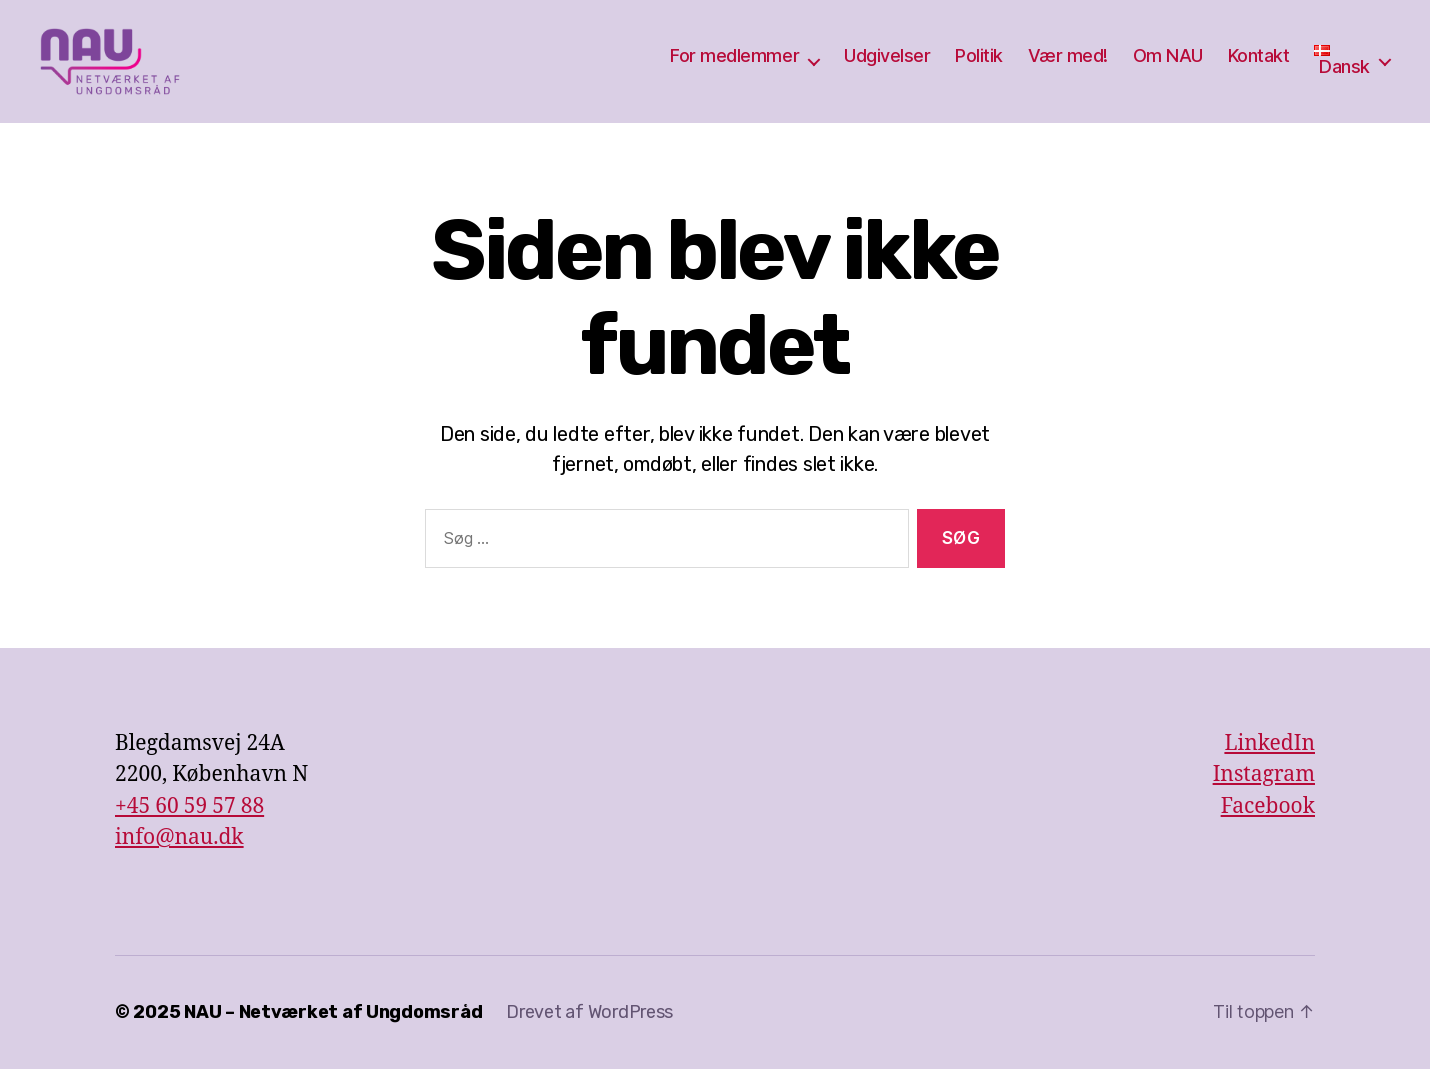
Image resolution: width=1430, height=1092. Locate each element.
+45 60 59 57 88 (189, 829)
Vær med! (1068, 67)
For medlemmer (734, 67)
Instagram (1264, 797)
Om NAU (1168, 67)
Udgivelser (887, 67)
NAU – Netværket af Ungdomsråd (333, 1035)
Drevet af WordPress (589, 1035)
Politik (979, 67)
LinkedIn (1269, 766)
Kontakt (1259, 67)
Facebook (1268, 829)
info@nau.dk (179, 860)
